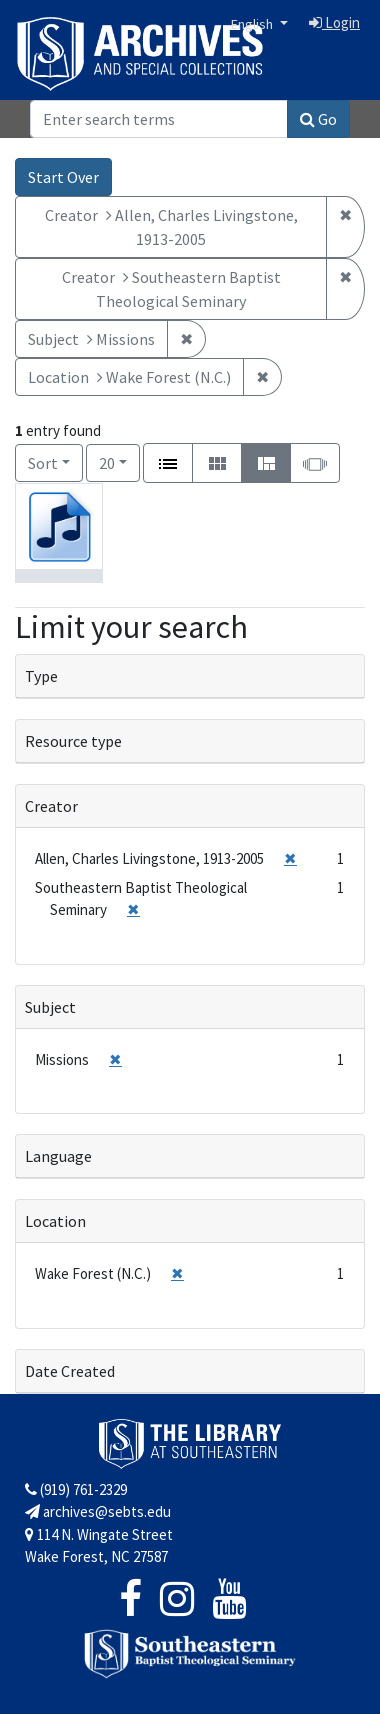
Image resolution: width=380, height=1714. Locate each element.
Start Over (63, 177)
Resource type (73, 741)
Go (318, 119)
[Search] (159, 119)
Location (55, 1221)
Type (41, 676)
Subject (50, 1007)
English (253, 24)
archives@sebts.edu (98, 1511)
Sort (43, 463)
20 (119, 461)
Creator (51, 806)
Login (334, 22)
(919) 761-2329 (76, 1489)
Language (58, 1156)
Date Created (70, 1371)
